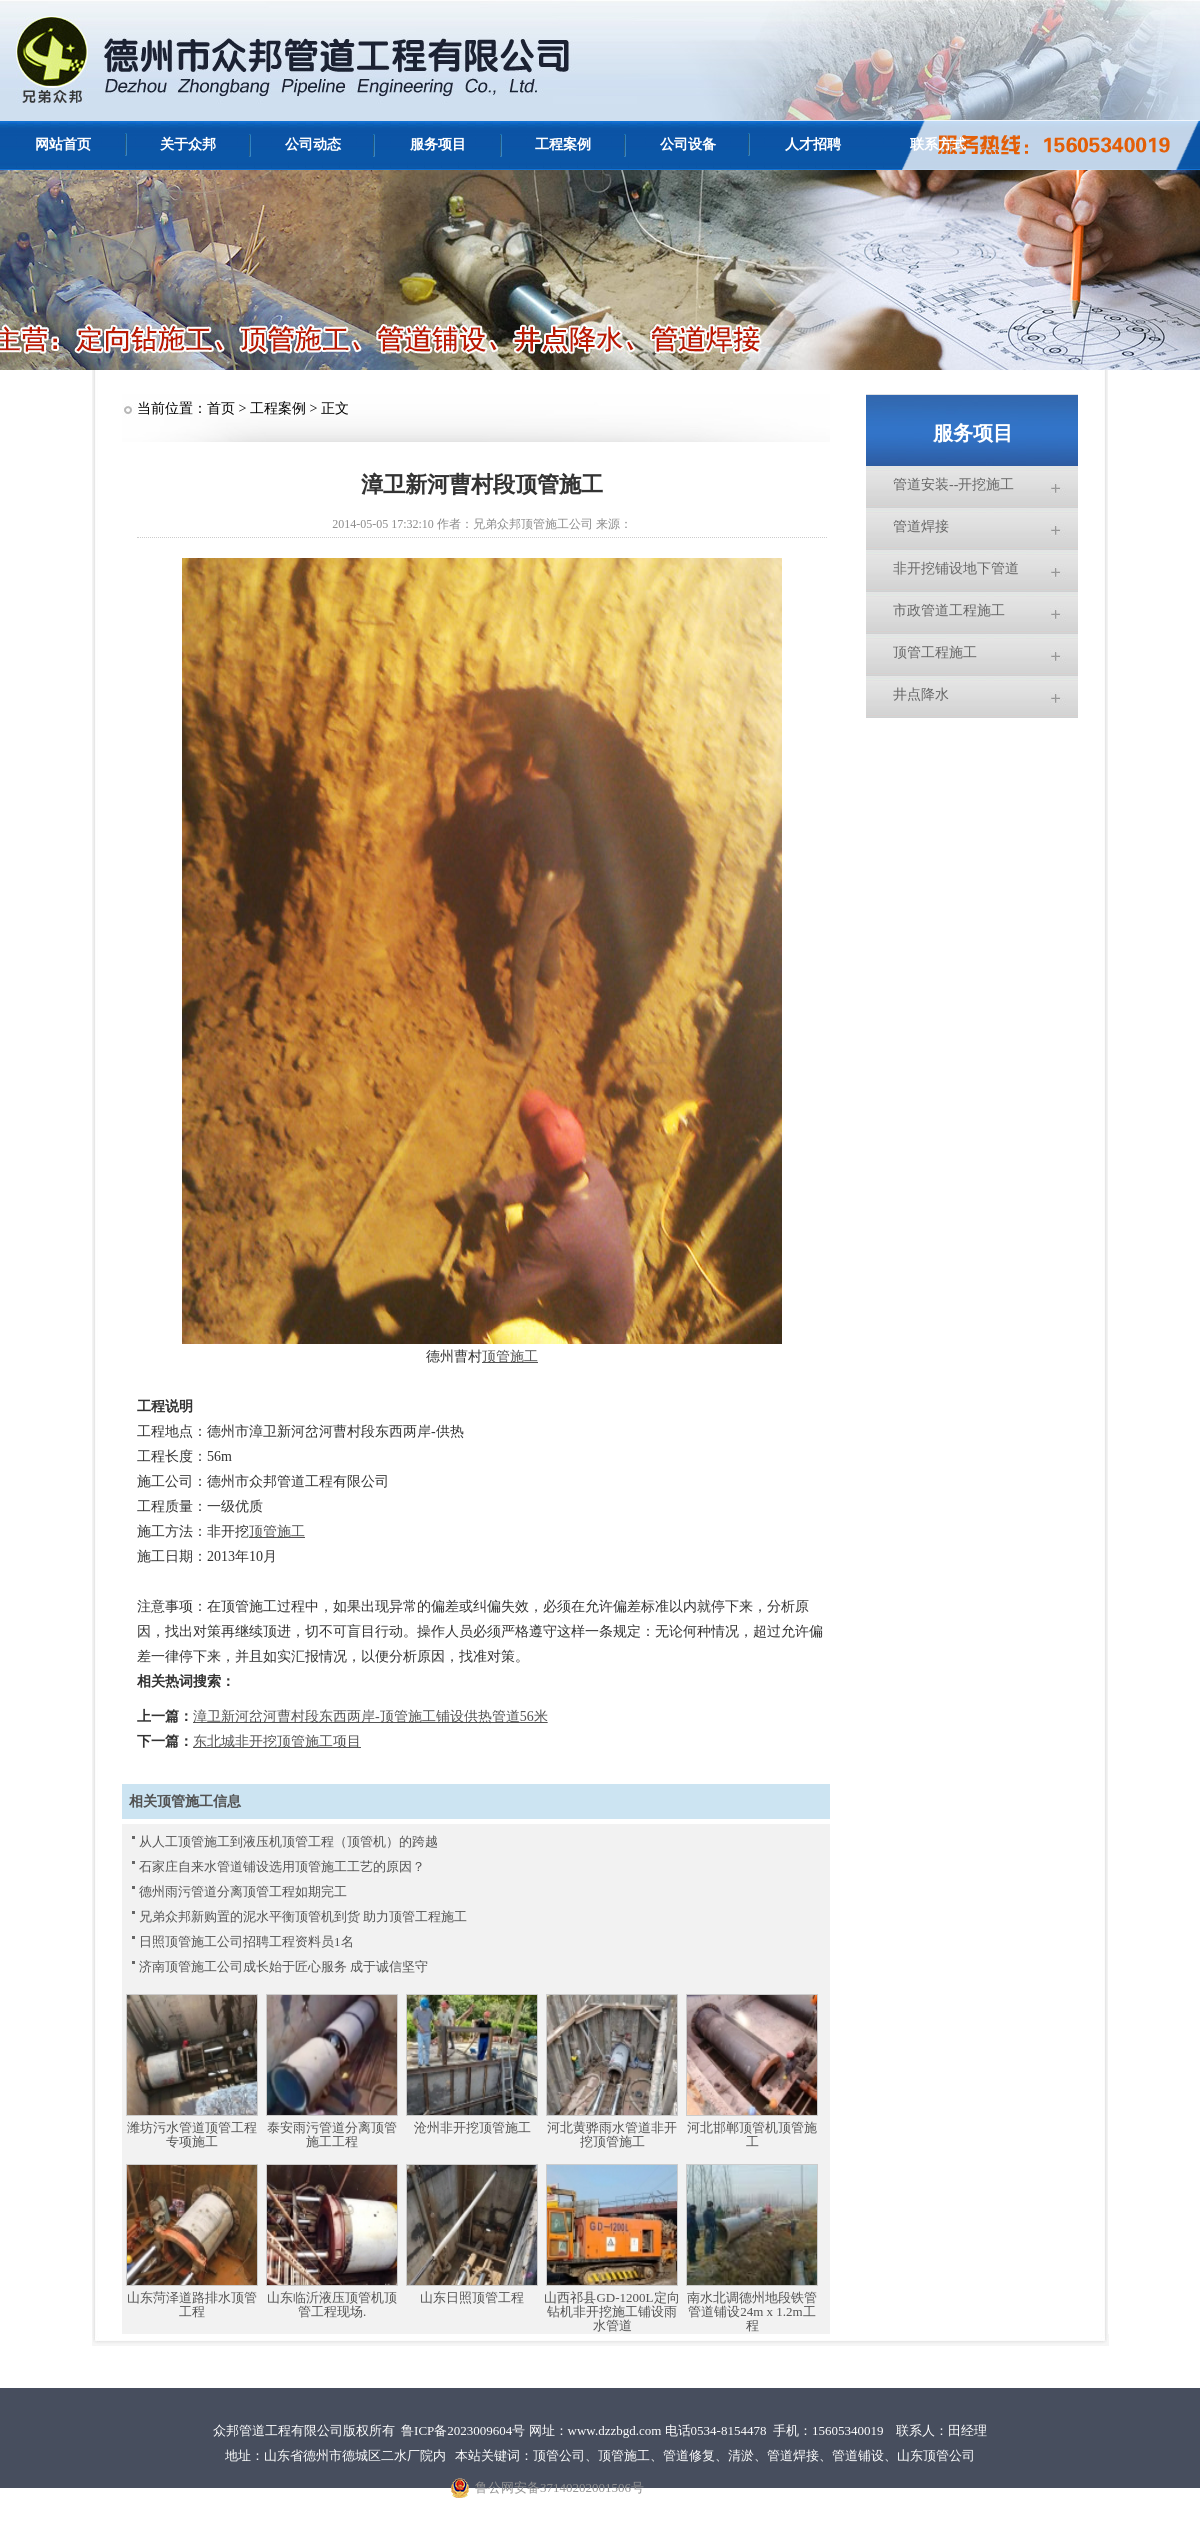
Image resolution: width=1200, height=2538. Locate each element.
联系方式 (938, 144)
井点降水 (921, 694)
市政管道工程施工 (949, 610)
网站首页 (63, 144)
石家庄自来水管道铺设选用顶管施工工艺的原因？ (282, 1866)
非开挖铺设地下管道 (956, 568)
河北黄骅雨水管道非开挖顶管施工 (612, 2135)
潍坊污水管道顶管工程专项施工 (192, 2135)
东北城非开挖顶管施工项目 (277, 1741)
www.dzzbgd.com (615, 2430)
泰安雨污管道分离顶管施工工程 (332, 2135)
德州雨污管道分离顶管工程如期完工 (243, 1891)
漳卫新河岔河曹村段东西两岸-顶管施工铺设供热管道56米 (370, 1716)
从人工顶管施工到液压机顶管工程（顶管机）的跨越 (288, 1841)
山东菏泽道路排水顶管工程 (192, 2305)
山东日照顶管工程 (472, 2298)
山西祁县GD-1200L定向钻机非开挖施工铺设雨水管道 (611, 2312)
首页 (221, 408)
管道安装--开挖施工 (953, 484)
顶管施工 (510, 1356)
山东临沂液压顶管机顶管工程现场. (332, 2305)
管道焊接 (921, 526)
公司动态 (313, 144)
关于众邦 (188, 144)
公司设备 (688, 144)
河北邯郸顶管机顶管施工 (752, 2135)
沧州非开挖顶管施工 (472, 2128)
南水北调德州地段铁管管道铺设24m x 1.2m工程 (752, 2312)
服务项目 (438, 144)
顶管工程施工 (935, 652)
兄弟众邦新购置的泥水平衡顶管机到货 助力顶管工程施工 (303, 1916)
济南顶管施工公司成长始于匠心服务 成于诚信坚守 (283, 1966)
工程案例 (563, 144)
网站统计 (922, 2500)
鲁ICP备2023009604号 (463, 2430)
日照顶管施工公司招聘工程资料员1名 (246, 1941)
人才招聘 (813, 144)
